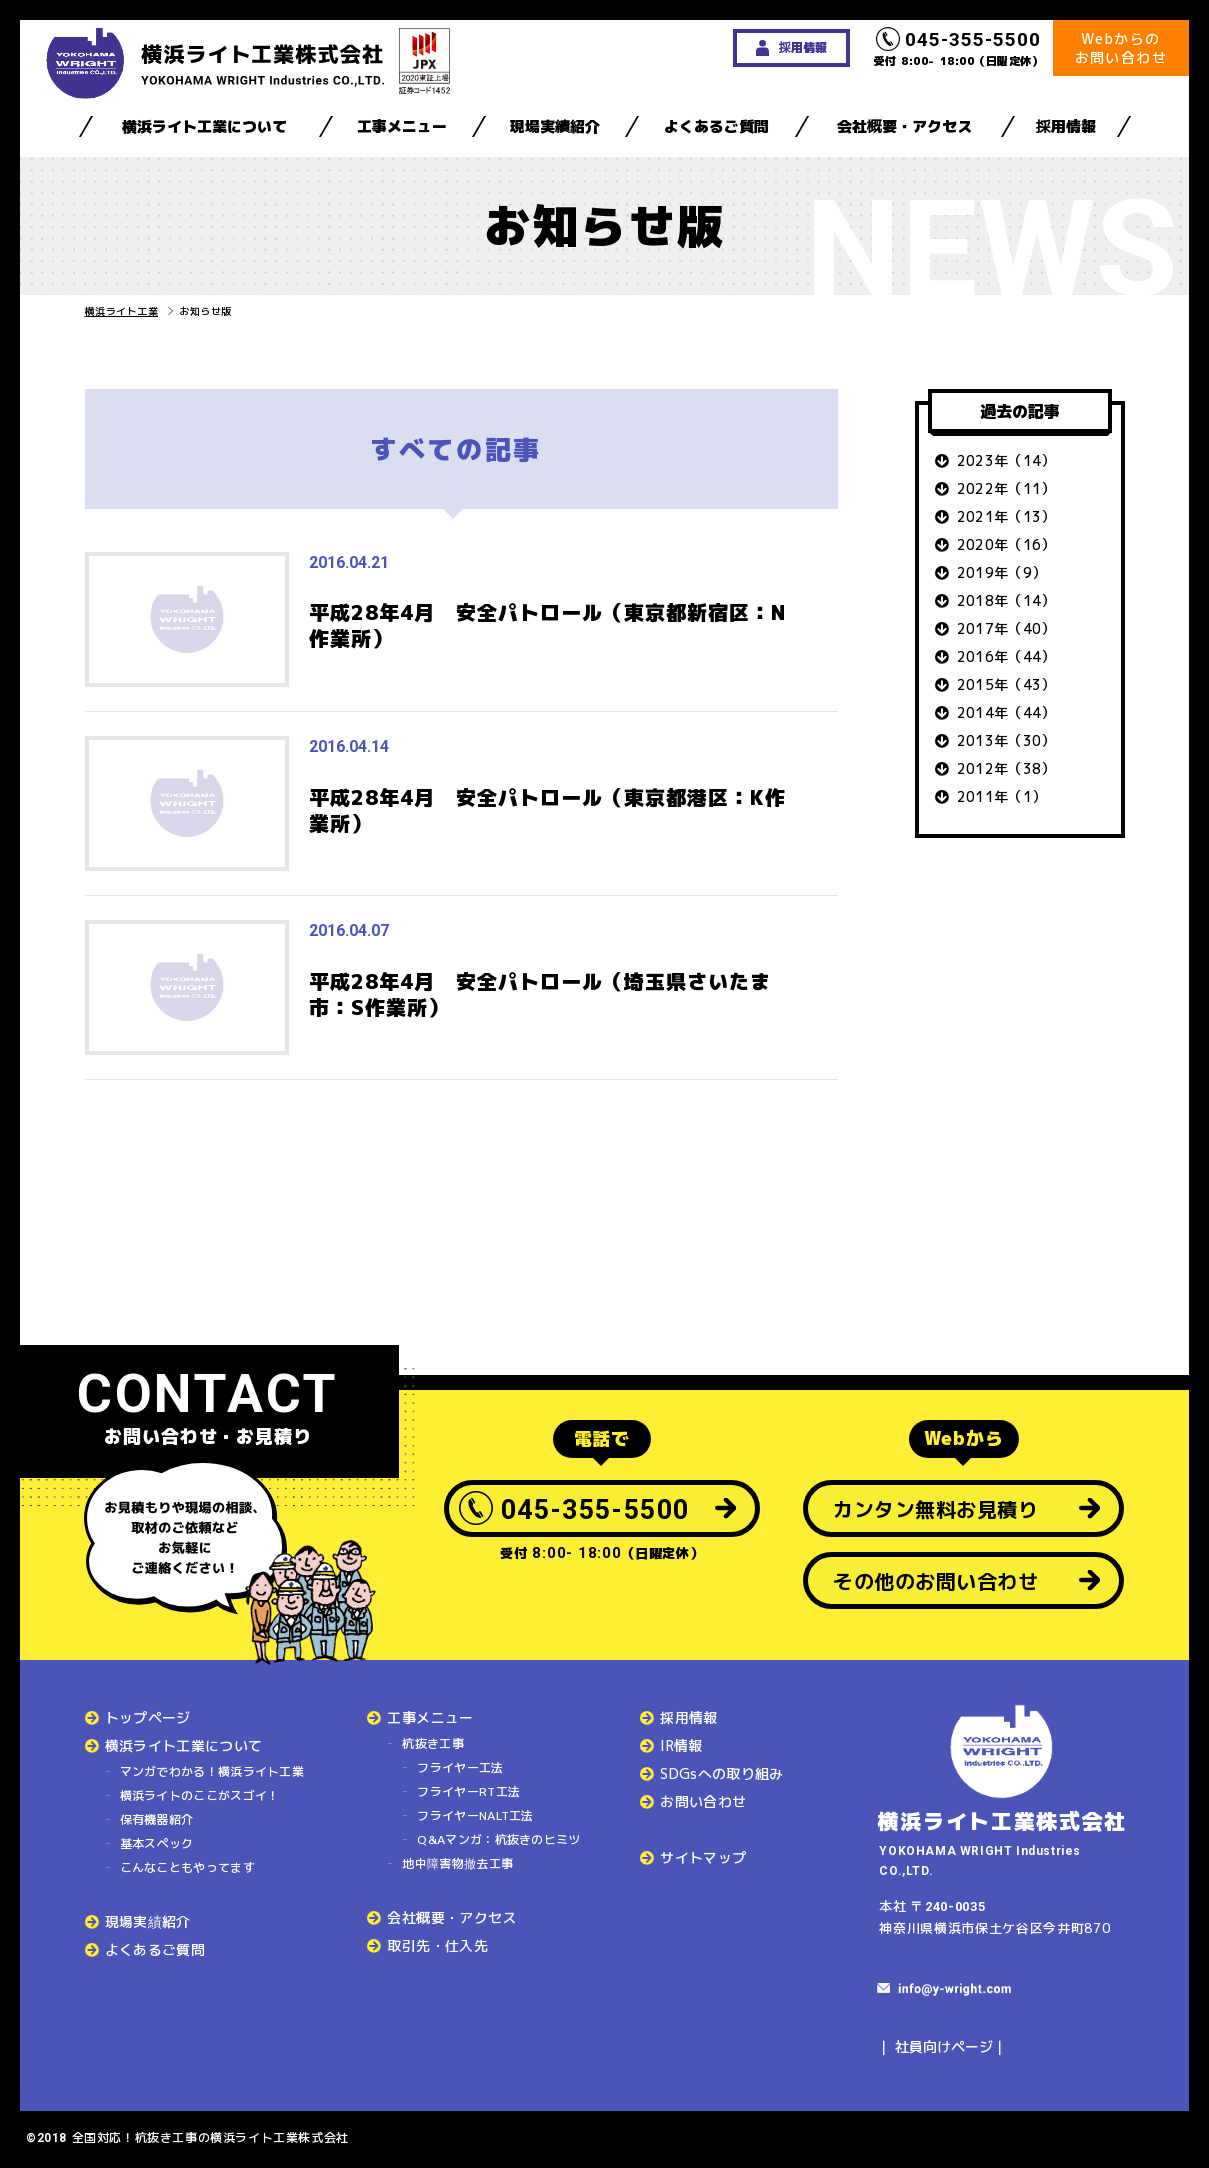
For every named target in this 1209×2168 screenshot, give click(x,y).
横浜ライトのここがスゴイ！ (200, 1795)
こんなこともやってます (187, 1867)
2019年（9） (1002, 572)
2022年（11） (1006, 488)
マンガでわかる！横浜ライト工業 (212, 1771)
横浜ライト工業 (122, 311)
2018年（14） (1006, 600)
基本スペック (157, 1843)
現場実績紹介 (555, 126)
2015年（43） (1006, 684)
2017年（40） (1006, 628)
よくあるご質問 (716, 126)
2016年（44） (1006, 656)
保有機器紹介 (157, 1819)
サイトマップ (703, 1857)
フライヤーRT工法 (468, 1791)
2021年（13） (1006, 516)
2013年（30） (1006, 740)
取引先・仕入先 (437, 1945)
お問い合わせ (703, 1801)
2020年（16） (1006, 544)
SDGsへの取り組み (722, 1773)
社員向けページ (944, 2046)
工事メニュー (402, 126)
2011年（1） (1002, 796)
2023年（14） (1006, 460)
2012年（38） (1006, 768)
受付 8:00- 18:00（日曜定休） (959, 48)
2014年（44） (1006, 712)
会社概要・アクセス (904, 126)
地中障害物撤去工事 (457, 1863)
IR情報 (681, 1745)
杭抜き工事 (433, 1743)
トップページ (148, 1717)
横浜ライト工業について (204, 126)
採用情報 (1066, 126)
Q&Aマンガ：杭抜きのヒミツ (498, 1839)
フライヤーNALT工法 (475, 1815)
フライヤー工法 (460, 1767)
